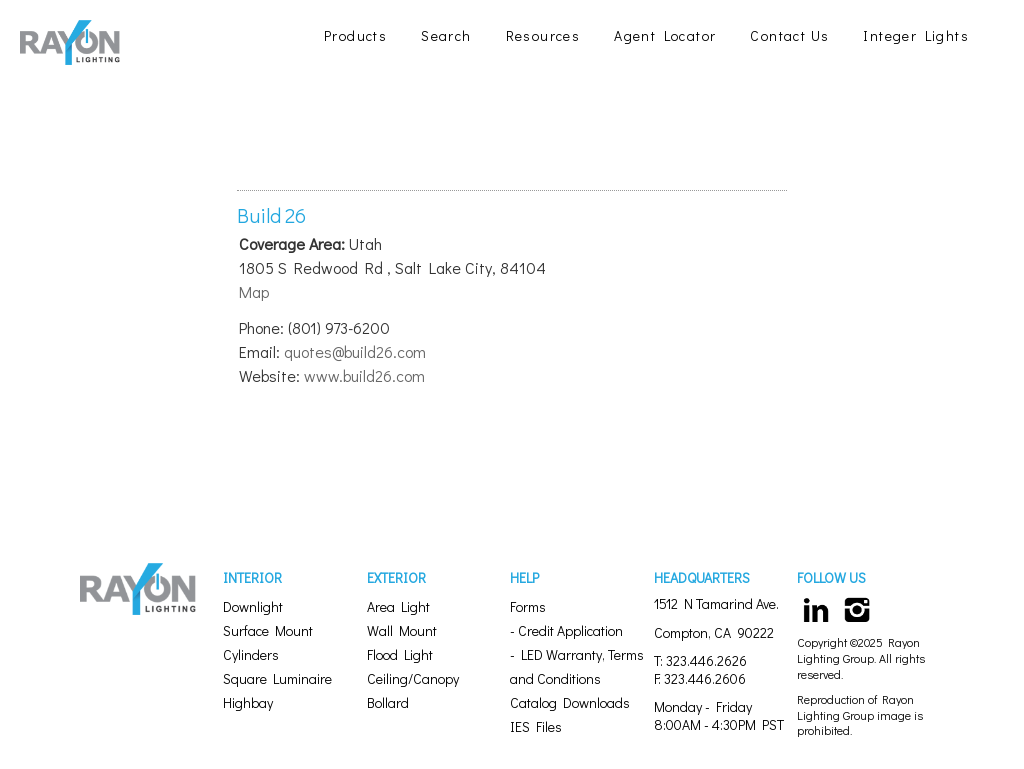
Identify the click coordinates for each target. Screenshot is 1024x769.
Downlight (253, 606)
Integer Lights (916, 35)
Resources (543, 35)
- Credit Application (566, 630)
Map (254, 291)
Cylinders (251, 654)
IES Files (536, 726)
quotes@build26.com (355, 351)
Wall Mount (402, 630)
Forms (528, 606)
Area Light (398, 606)
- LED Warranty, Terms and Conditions (577, 666)
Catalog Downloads (570, 702)
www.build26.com (364, 375)
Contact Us (789, 35)
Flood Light (400, 654)
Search (446, 35)
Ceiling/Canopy (413, 678)
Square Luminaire (277, 678)
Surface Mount (268, 630)
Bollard (388, 702)
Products (355, 35)
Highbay (248, 702)
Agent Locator (665, 35)
